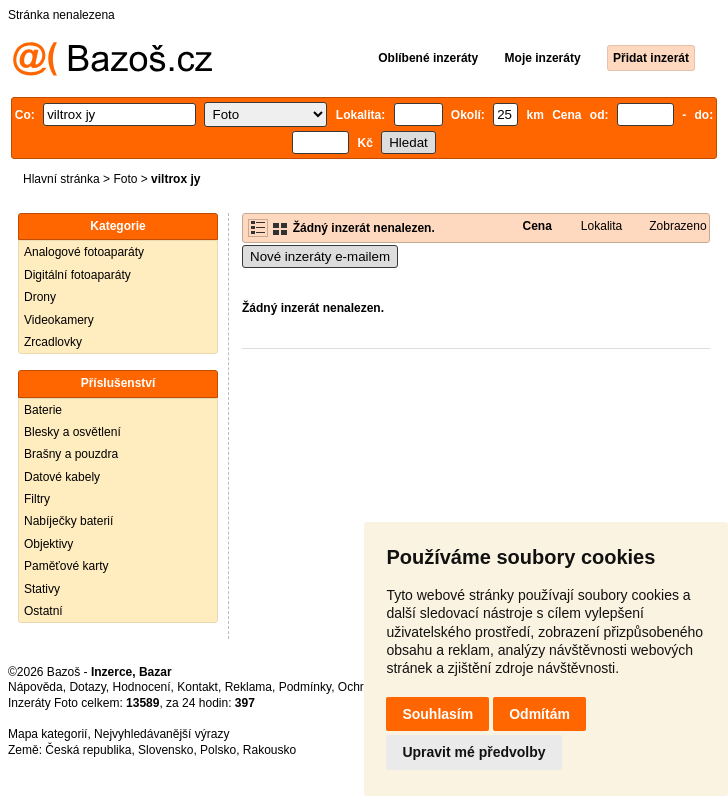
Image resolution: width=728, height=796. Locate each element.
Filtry (37, 499)
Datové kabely (62, 477)
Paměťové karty (66, 566)
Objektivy (48, 544)
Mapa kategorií (47, 734)
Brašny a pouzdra (71, 454)
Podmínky (305, 687)
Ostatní (43, 611)
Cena (536, 226)
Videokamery (59, 320)
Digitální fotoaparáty (77, 275)
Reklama (248, 687)
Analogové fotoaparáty (84, 252)
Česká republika (88, 750)
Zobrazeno (677, 226)
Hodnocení (142, 687)
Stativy (42, 589)
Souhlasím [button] (437, 714)
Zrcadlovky (53, 342)
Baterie (43, 410)
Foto (125, 179)
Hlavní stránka (61, 179)
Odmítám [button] (539, 714)
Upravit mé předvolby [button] (473, 752)
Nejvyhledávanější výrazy (161, 734)
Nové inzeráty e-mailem (320, 256)
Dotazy (87, 687)
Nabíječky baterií (68, 521)
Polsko (218, 750)
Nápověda (35, 687)
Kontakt (197, 687)
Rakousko (269, 750)
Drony (40, 297)
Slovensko (165, 750)
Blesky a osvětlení (72, 432)
